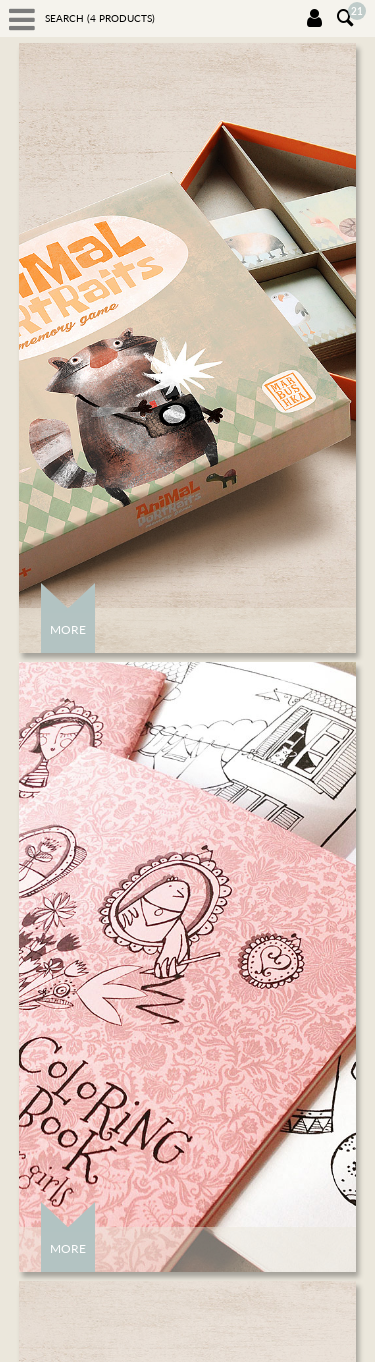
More (68, 629)
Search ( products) (100, 18)
